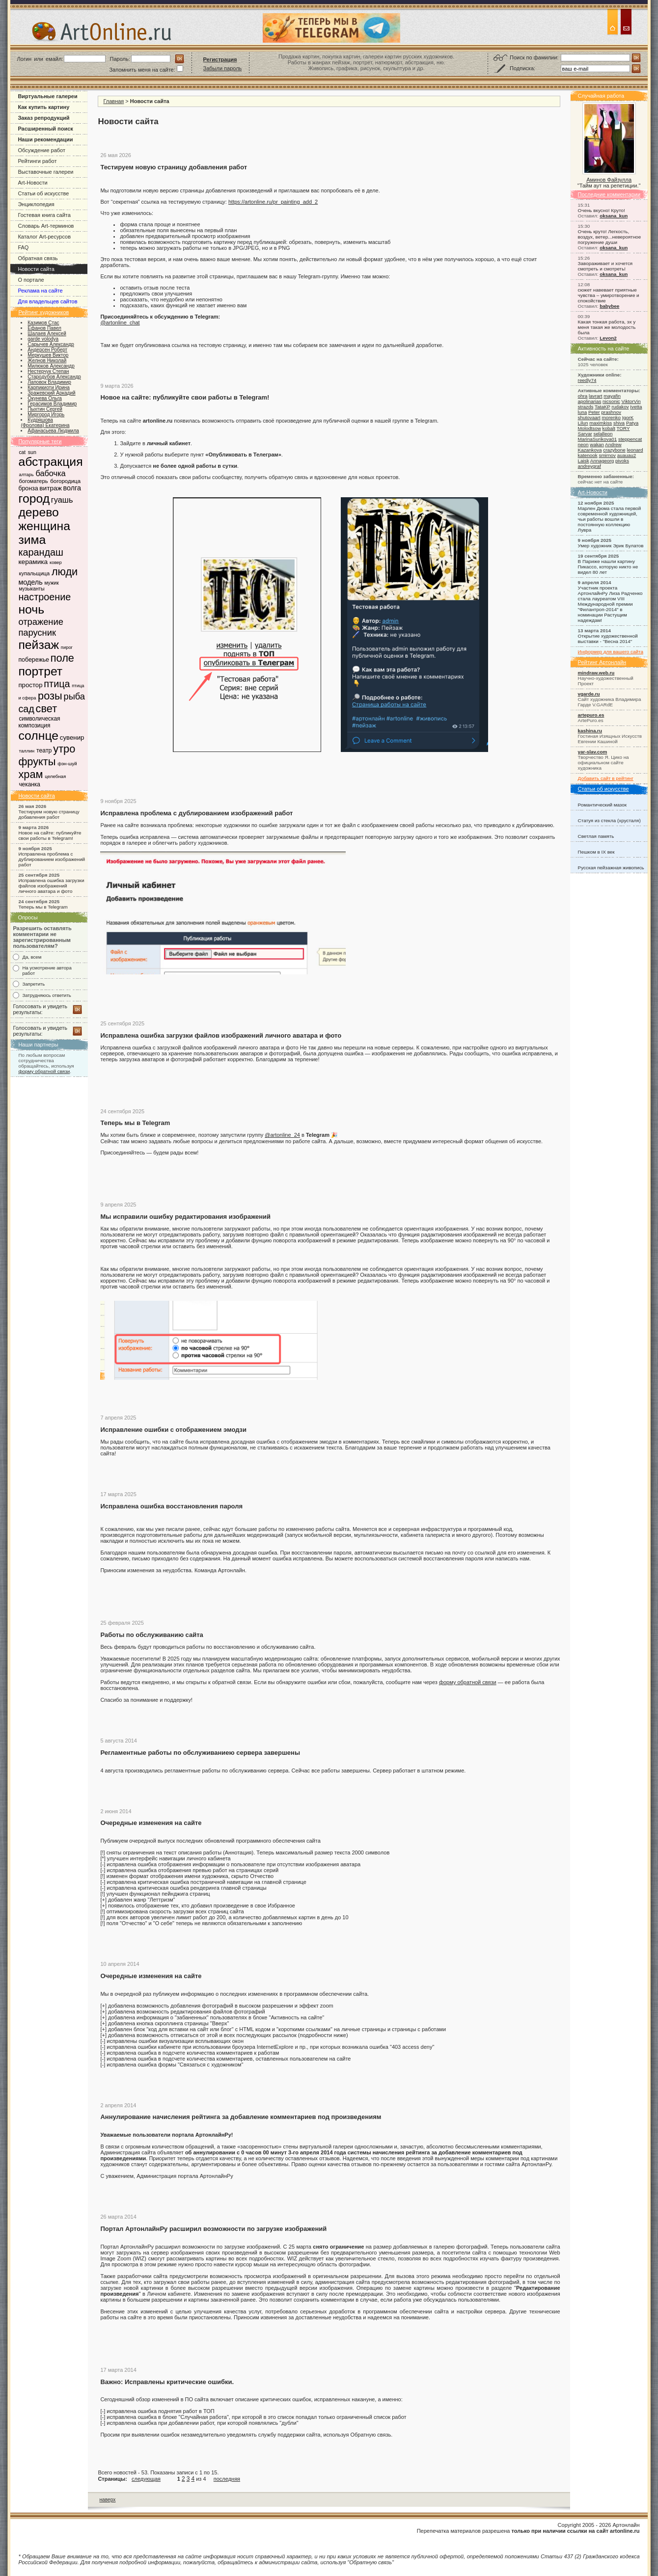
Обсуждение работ (41, 150)
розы (50, 696)
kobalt (609, 428)
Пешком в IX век (596, 852)
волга (72, 488)
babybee (609, 306)
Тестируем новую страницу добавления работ (48, 814)
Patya (632, 423)
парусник (36, 632)
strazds (586, 406)
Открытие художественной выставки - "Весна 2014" (608, 638)
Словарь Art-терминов (46, 226)
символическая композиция (39, 722)
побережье (33, 659)
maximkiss (600, 423)
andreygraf (589, 466)
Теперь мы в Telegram (42, 907)
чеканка (29, 784)
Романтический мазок (602, 804)
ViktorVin (631, 401)
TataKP (602, 406)
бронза (28, 488)
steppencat (630, 439)
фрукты (36, 761)
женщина (44, 526)
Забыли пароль (222, 68)
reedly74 (587, 380)
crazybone (614, 450)
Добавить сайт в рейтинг (605, 778)
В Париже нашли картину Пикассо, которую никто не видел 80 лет (608, 567)
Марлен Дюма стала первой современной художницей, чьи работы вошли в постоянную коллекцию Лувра (609, 519)
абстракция (50, 461)
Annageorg (602, 460)
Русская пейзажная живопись (611, 867)
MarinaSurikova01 (597, 439)
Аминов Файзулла (608, 180)
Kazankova (590, 450)
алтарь (26, 474)
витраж (50, 488)
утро (64, 749)
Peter (594, 412)
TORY (623, 428)
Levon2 (608, 338)
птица (57, 683)
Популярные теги (39, 441)
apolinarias (590, 401)
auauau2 (626, 455)
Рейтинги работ (37, 161)
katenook (588, 455)
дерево (38, 512)
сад (26, 708)
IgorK (628, 417)
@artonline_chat (119, 322)
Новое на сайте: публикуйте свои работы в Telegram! (49, 835)
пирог (67, 647)
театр (44, 750)
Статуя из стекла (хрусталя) (609, 820)
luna (582, 412)
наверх (107, 2499)
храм (30, 774)
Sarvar (585, 433)
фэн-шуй (67, 763)
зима (32, 539)
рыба (74, 696)
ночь (31, 609)
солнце (38, 735)
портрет (40, 671)
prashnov (611, 412)
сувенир (72, 737)
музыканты (31, 588)
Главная (113, 101)
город (34, 498)
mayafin (612, 396)
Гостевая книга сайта (44, 215)
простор (30, 685)
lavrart (595, 396)
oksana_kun (614, 215)
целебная (55, 776)
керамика (33, 561)
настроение (44, 596)
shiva (619, 423)
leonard (635, 450)
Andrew (613, 444)
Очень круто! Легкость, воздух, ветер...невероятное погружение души (609, 237)
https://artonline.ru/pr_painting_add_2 (273, 202)
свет (46, 708)
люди (65, 571)
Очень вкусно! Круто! (601, 210)
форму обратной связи (44, 1071)
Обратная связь (37, 258)
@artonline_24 (282, 1135)
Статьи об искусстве (43, 193)
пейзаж (38, 644)
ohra (583, 396)
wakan (597, 444)
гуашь (62, 499)
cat (22, 452)
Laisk (583, 460)
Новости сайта (36, 269)
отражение (40, 622)
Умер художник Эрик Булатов (611, 545)
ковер (56, 562)
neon (583, 444)
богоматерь (33, 481)
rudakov (620, 406)
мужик (51, 583)
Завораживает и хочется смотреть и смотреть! (605, 266)
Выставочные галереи (45, 172)
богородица (65, 481)
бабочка (50, 473)
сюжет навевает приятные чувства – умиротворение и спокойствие (608, 295)
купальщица (34, 573)
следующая (146, 2479)
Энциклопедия (36, 204)
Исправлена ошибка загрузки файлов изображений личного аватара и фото (51, 886)
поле (62, 658)
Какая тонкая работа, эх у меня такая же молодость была (607, 327)
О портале (31, 280)
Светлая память (596, 836)
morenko (611, 417)
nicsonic (611, 401)
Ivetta (636, 406)
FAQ (23, 247)
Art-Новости (32, 183)
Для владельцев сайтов (47, 301)
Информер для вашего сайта (610, 651)
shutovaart (589, 417)
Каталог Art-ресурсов (44, 237)
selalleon (602, 433)
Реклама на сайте (40, 291)
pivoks (622, 460)
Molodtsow (589, 428)
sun (32, 452)
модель (30, 582)
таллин (26, 750)
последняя (227, 2479)
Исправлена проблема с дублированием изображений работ (51, 859)
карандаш (40, 552)
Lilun (583, 423)
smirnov (607, 455)
